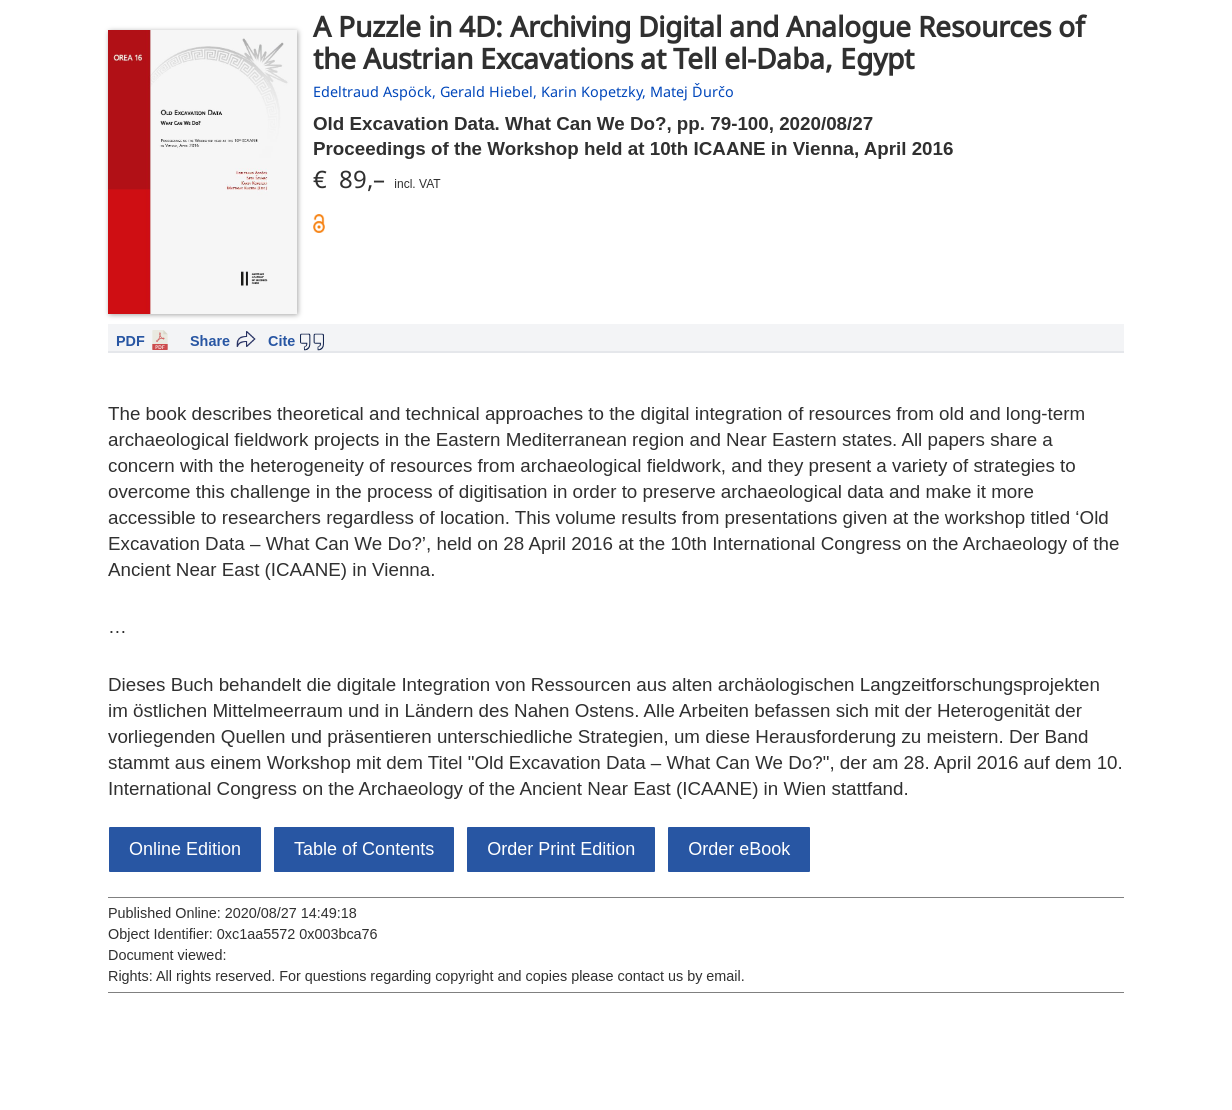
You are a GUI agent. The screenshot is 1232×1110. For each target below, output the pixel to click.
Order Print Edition (561, 849)
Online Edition (185, 849)
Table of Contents (364, 849)
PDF (130, 341)
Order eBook (739, 849)
